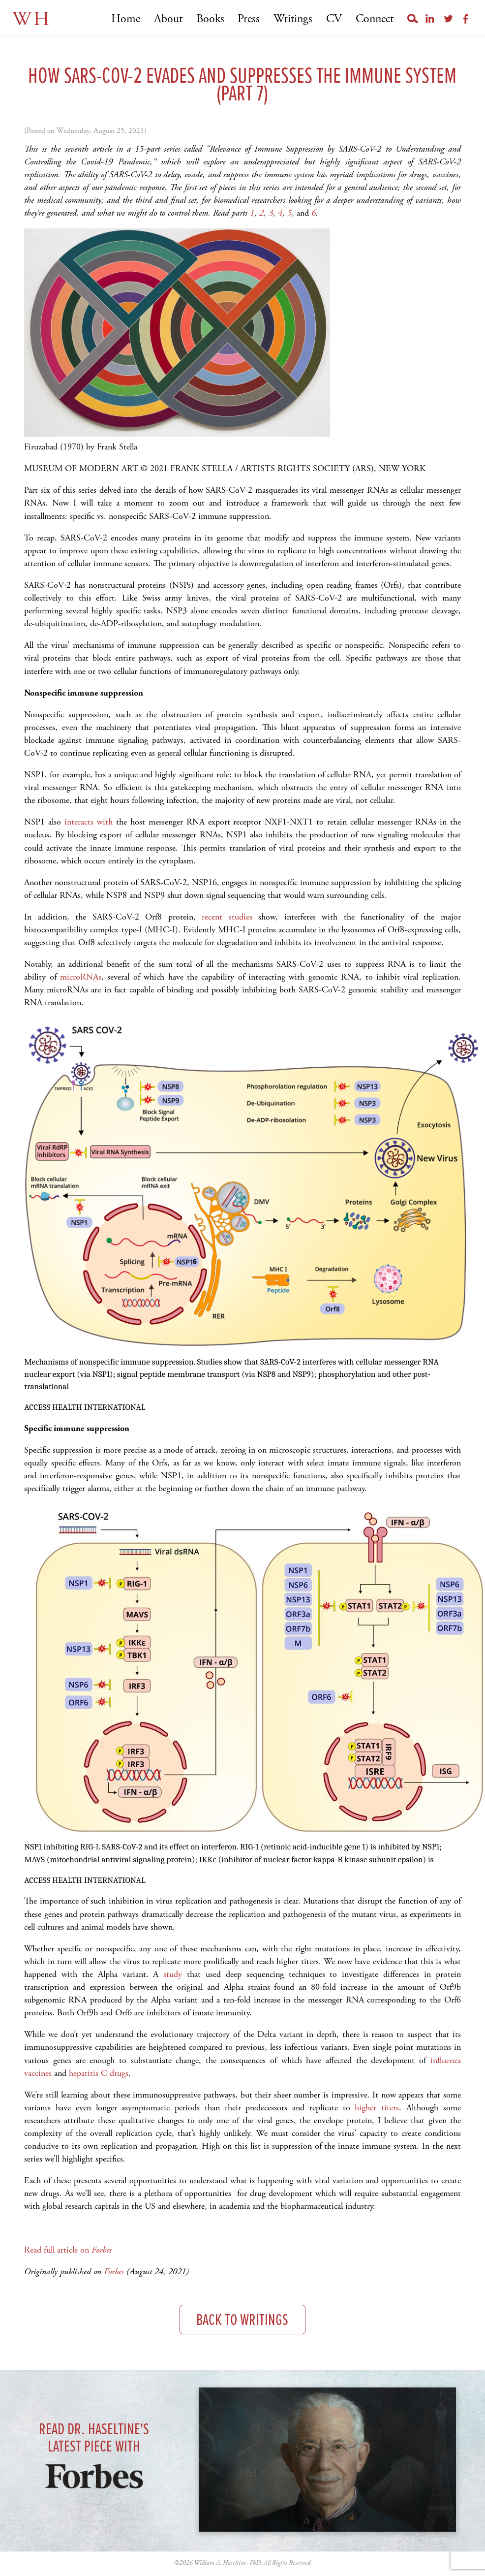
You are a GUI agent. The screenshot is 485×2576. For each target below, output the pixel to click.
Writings (292, 19)
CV (334, 19)
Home (125, 19)
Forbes (114, 2271)
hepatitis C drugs (98, 2073)
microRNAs (80, 977)
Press (249, 19)
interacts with (88, 821)
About (168, 19)
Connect (375, 19)
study (172, 1974)
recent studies (227, 916)
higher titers (377, 2107)
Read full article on (68, 2250)
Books (210, 19)
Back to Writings (242, 2320)
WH (31, 19)
